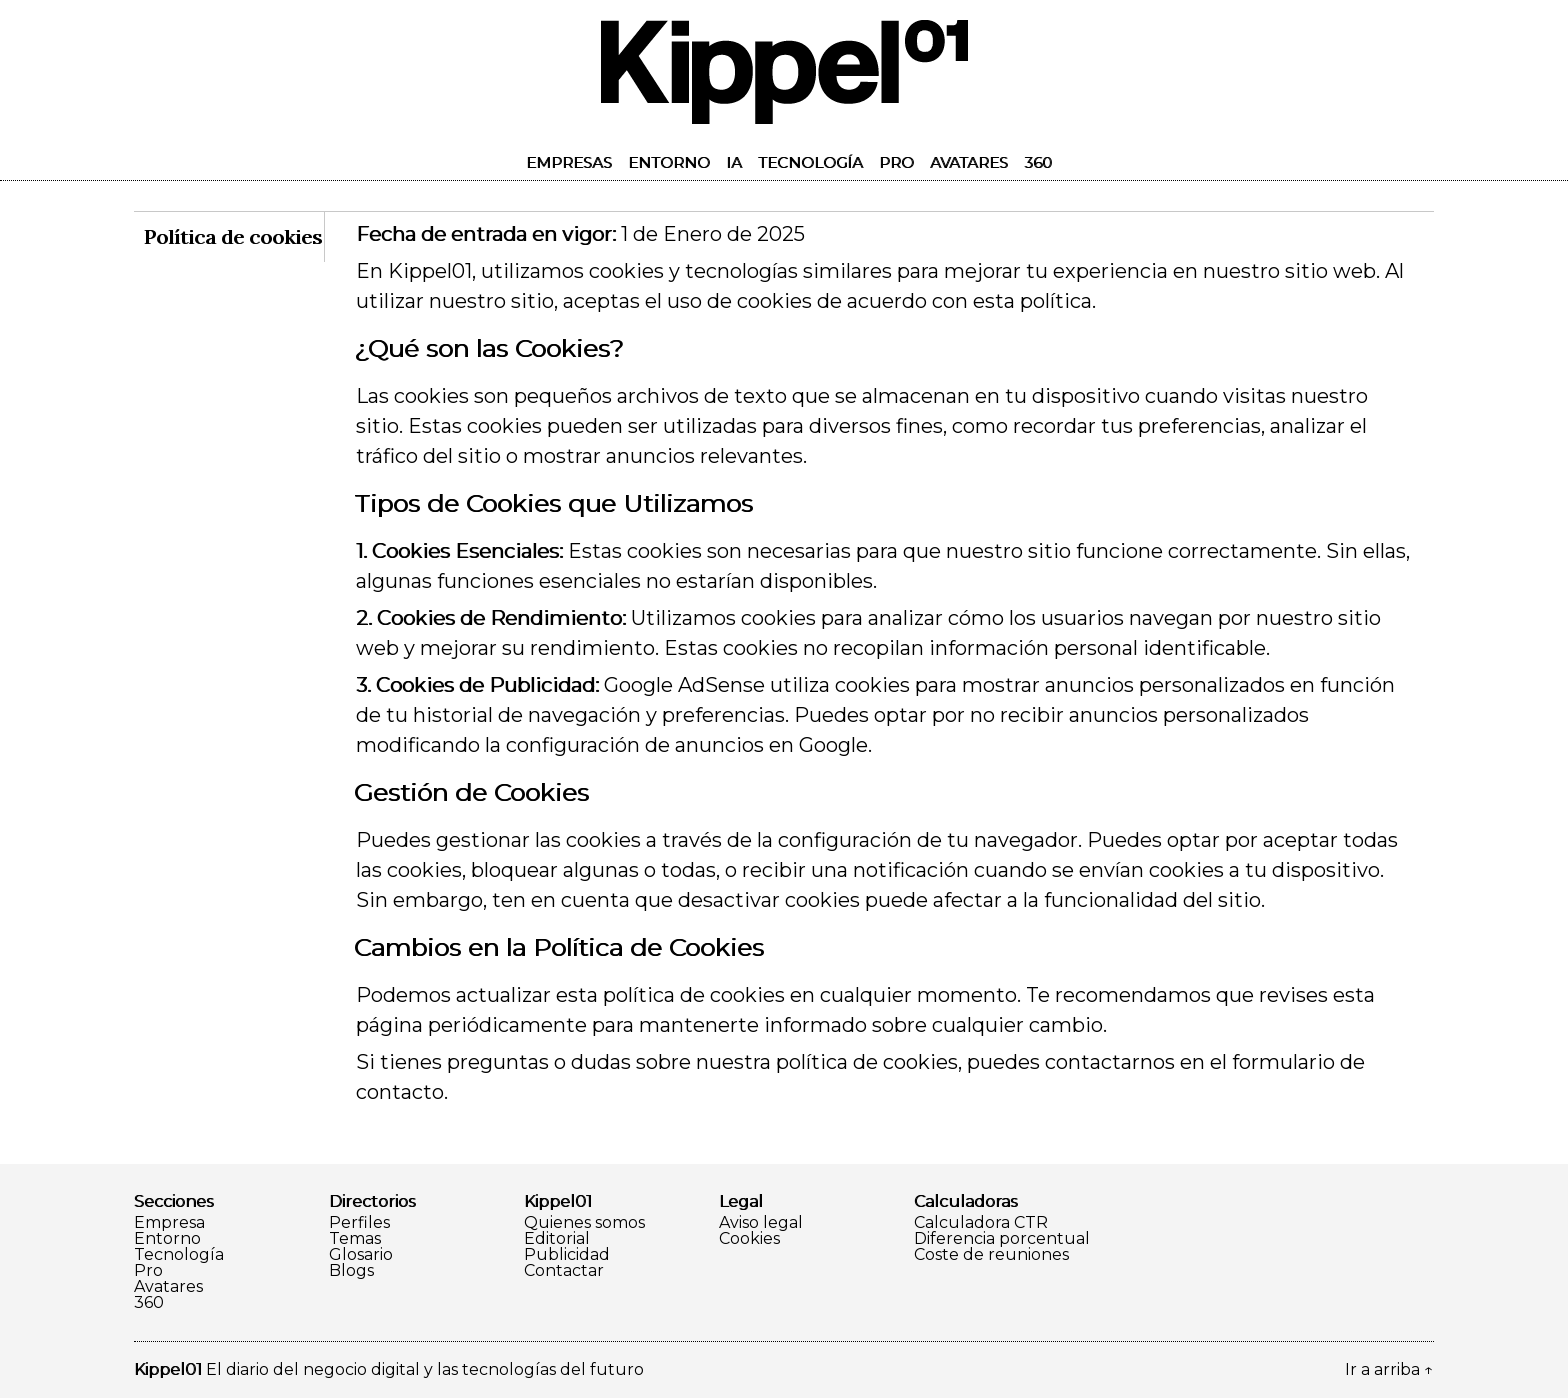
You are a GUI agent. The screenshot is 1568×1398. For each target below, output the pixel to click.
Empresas (569, 162)
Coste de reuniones (991, 1255)
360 (1038, 162)
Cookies (749, 1239)
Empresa (169, 1223)
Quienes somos (584, 1223)
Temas (355, 1239)
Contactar (564, 1271)
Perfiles (359, 1223)
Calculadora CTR (981, 1223)
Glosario (361, 1255)
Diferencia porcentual (1002, 1239)
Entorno (669, 162)
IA (734, 162)
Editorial (557, 1239)
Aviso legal (761, 1223)
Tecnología (810, 162)
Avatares (969, 162)
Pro (896, 162)
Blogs (351, 1271)
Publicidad (567, 1255)
